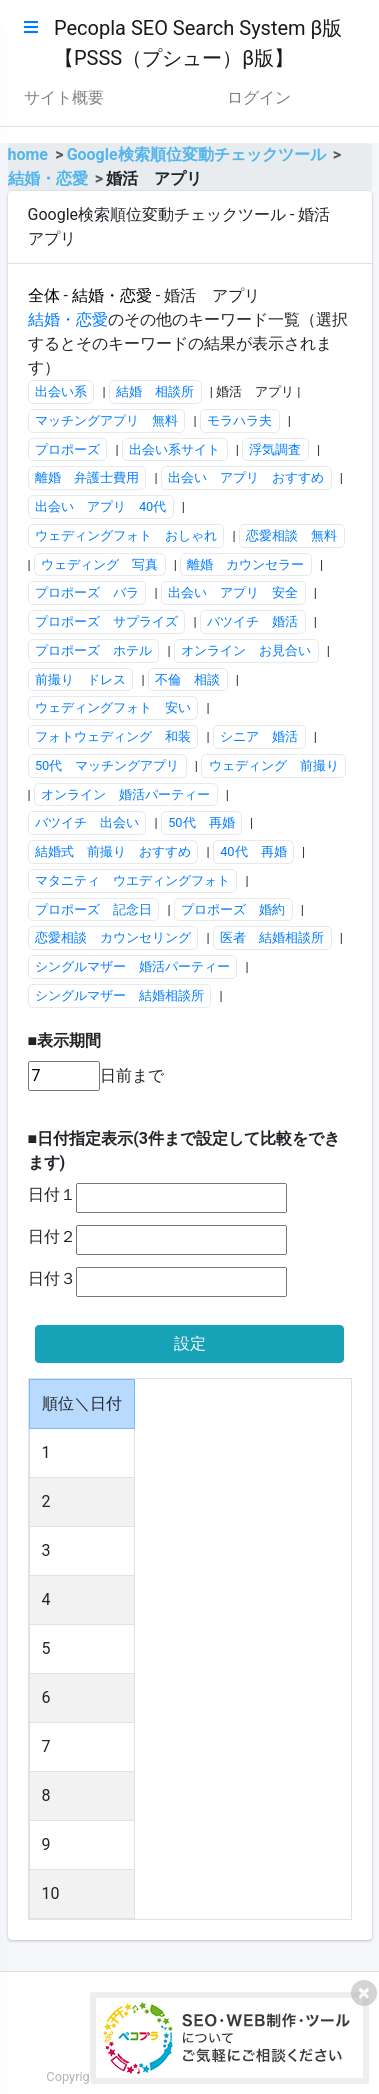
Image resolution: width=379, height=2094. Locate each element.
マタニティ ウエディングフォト (132, 880)
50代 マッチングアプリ (107, 765)
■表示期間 (65, 1040)
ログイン (259, 97)
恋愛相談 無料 (291, 535)
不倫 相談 (187, 679)
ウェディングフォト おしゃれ (126, 535)
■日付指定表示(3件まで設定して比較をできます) (184, 1150)
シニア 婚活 (259, 736)
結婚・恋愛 (48, 178)
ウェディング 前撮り (274, 765)
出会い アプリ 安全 (233, 592)
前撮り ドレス (80, 679)
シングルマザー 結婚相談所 (119, 995)
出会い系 (61, 391)
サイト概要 (64, 97)
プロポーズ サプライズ (106, 621)
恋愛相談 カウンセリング (113, 937)
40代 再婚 (253, 851)
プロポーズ (67, 449)
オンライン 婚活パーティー (125, 794)
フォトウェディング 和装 (113, 736)
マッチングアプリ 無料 (106, 420)
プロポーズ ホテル (93, 650)
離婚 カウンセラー (245, 564)
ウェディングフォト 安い (113, 707)
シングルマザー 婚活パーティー (132, 966)
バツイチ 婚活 (252, 621)
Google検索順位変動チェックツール (196, 154)
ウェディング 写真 (99, 564)
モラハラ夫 (239, 420)
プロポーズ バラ (87, 592)
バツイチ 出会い (87, 822)
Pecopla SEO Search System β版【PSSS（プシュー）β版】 (198, 43)
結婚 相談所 (155, 391)
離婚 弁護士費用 (87, 477)
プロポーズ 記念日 (93, 909)
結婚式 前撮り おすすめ (113, 851)
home (28, 154)
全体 (44, 295)
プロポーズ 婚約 (233, 909)
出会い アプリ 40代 (100, 506)
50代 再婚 (201, 822)
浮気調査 (275, 449)
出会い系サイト (174, 449)
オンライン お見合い (246, 650)
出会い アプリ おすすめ (246, 477)
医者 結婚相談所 (272, 937)
